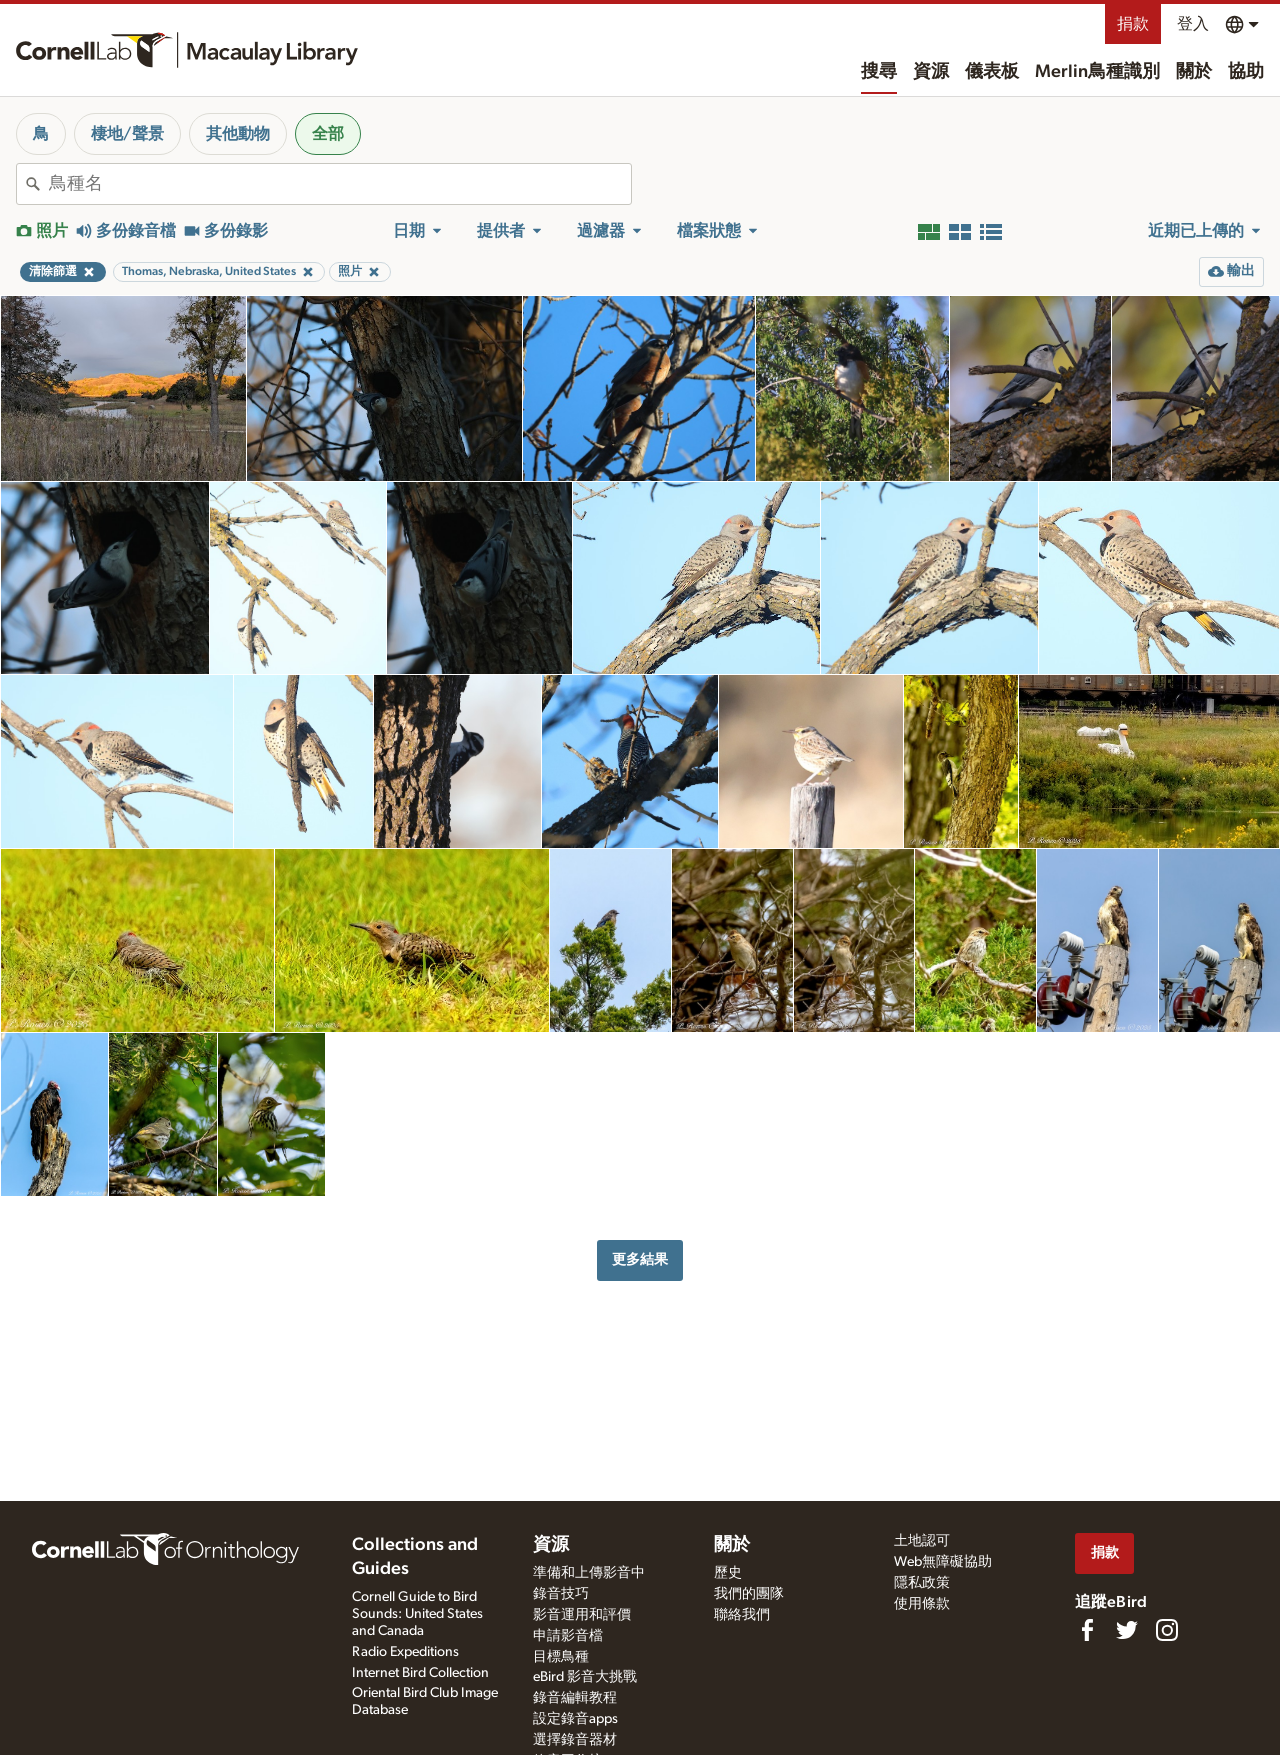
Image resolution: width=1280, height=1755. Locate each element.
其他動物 (238, 134)
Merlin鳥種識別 (1097, 72)
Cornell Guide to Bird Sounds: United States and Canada (417, 1614)
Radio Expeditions (405, 1652)
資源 (931, 72)
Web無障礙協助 (943, 1562)
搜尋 (879, 72)
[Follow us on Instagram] (1167, 1630)
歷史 (728, 1573)
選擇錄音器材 (575, 1740)
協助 (1246, 72)
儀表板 (992, 72)
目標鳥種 (561, 1657)
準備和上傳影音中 (589, 1573)
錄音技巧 (561, 1594)
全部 (328, 134)
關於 (1194, 72)
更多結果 (640, 1259)
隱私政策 (922, 1583)
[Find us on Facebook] (1087, 1630)
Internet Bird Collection (420, 1673)
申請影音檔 (568, 1636)
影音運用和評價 (582, 1615)
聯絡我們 (742, 1615)
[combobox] (340, 184)
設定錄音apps (575, 1719)
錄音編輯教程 (575, 1698)
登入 (1193, 24)
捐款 (1133, 24)
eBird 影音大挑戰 (585, 1677)
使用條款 (922, 1604)
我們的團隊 (749, 1594)
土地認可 (922, 1541)
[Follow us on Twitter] (1127, 1630)
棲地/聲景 (127, 134)
